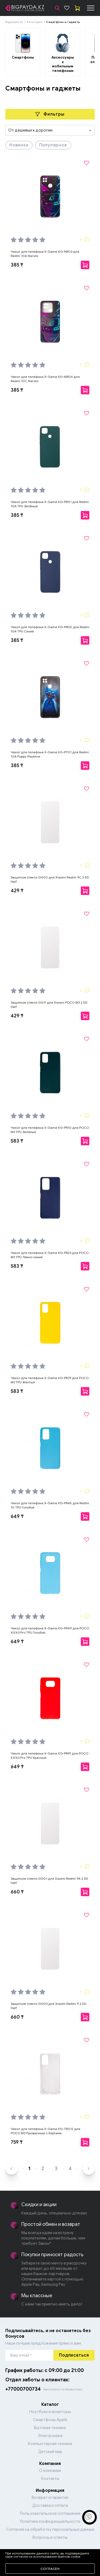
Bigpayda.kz (14, 22)
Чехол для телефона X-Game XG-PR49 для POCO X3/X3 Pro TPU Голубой (50, 1630)
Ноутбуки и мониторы (50, 2411)
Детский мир (50, 2451)
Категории (35, 22)
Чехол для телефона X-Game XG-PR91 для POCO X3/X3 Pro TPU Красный (49, 1755)
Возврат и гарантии (50, 2497)
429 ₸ (17, 891)
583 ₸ (17, 1141)
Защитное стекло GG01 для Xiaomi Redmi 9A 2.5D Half (49, 1880)
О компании (50, 2470)
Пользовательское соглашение (50, 2513)
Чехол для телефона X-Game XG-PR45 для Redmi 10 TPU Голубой (50, 1505)
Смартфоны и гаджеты (63, 22)
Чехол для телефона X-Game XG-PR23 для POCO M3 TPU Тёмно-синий (50, 1255)
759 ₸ (17, 2142)
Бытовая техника (50, 2427)
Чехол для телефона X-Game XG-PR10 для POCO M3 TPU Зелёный (50, 1130)
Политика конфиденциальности (50, 2521)
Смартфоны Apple (50, 2419)
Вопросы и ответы (50, 2537)
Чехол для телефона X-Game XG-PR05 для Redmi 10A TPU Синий (50, 629)
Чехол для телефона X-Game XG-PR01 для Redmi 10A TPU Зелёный (50, 504)
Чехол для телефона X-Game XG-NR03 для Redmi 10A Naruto (45, 254)
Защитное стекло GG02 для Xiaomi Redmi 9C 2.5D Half (50, 879)
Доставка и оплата (50, 2505)
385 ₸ (17, 265)
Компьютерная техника (50, 2443)
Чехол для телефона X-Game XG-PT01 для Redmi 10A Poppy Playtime (50, 754)
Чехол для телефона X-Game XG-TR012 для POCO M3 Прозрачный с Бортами (45, 2131)
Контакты (50, 2478)
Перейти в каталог (50, 2556)
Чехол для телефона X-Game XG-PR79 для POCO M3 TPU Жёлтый (50, 1380)
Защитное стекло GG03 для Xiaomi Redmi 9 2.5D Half (48, 2006)
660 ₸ (17, 1892)
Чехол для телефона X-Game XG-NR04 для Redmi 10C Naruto (45, 379)
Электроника (50, 2435)
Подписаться (74, 2355)
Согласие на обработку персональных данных (50, 2529)
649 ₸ (17, 1516)
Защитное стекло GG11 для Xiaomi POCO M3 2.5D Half (49, 1004)
